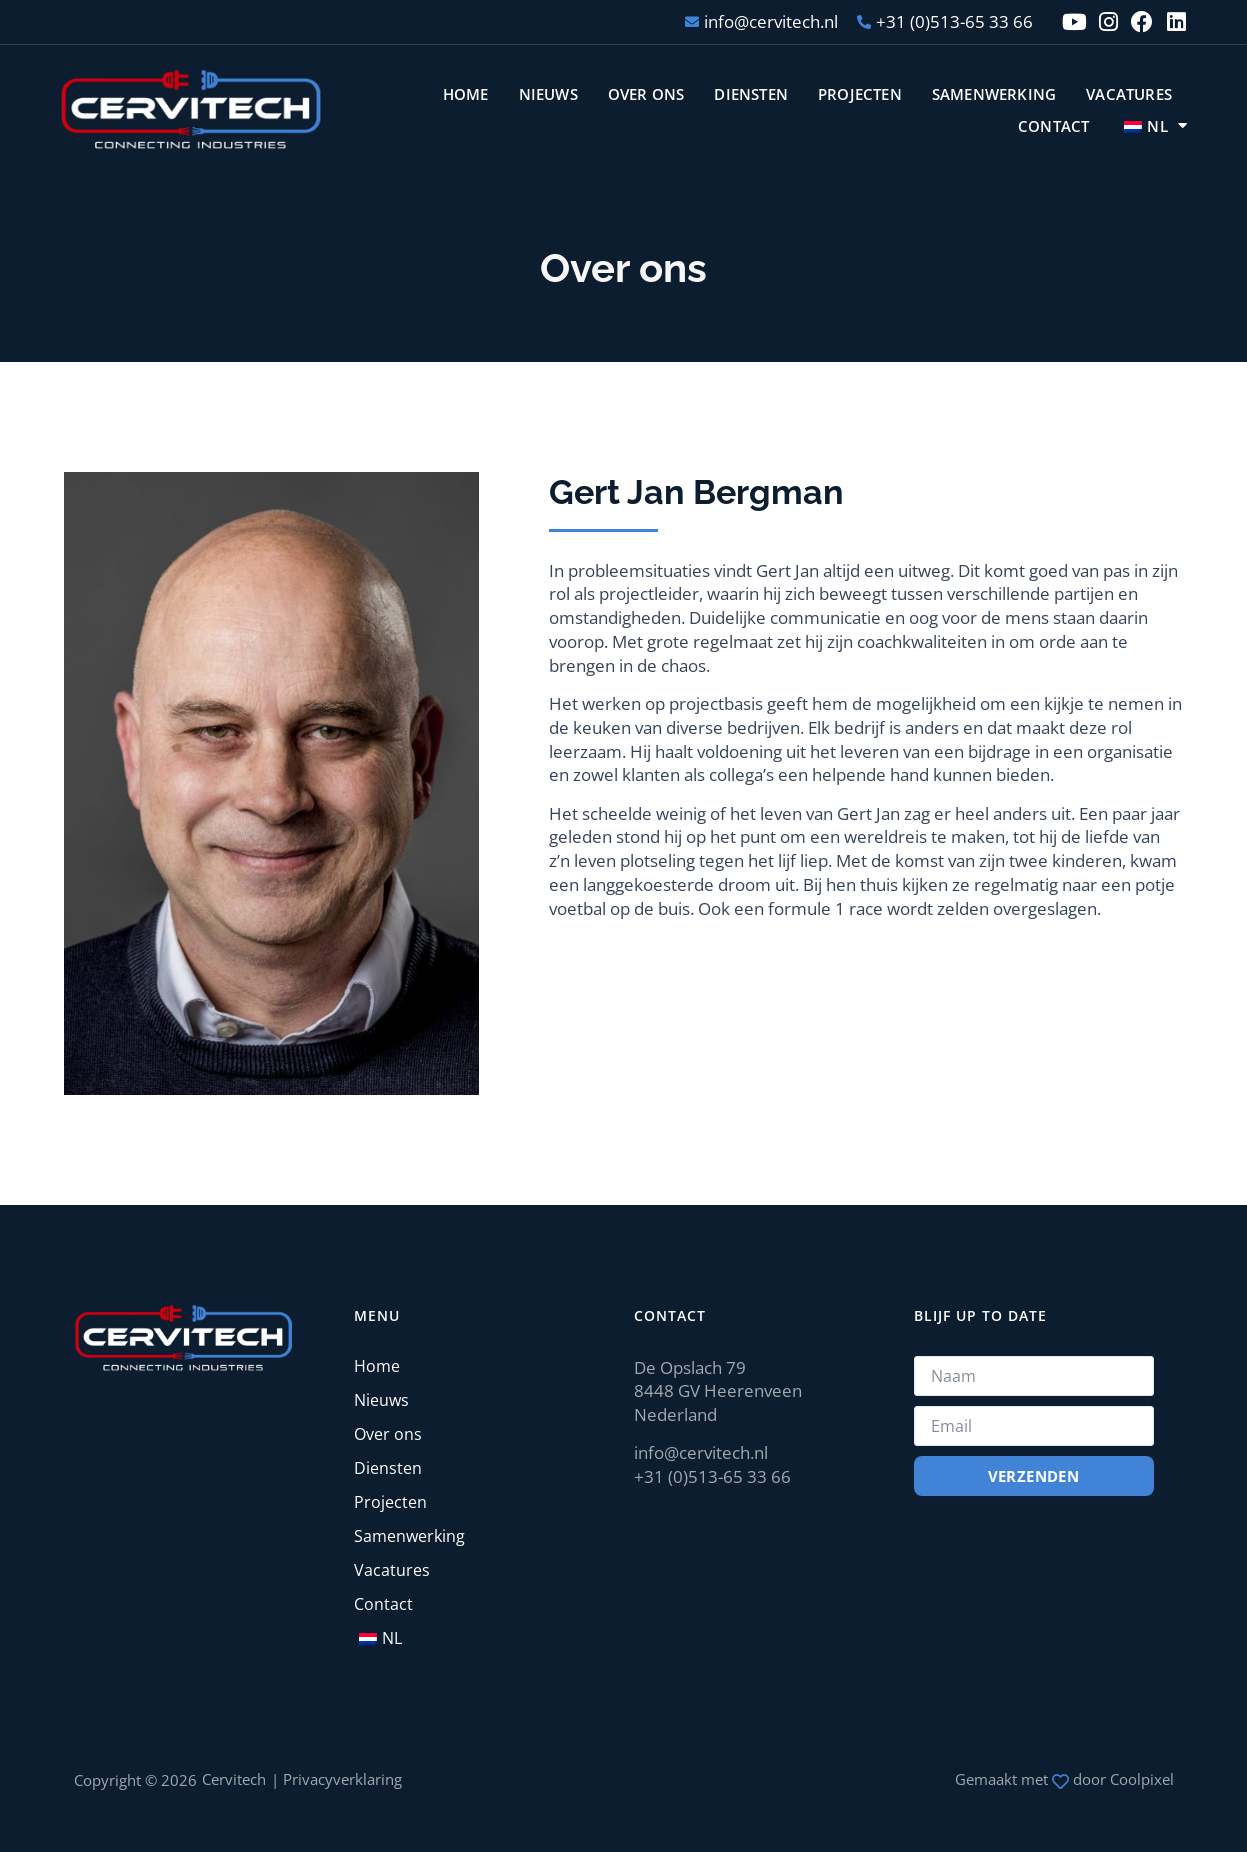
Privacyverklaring (342, 1779)
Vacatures (1129, 94)
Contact (1053, 126)
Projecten (860, 94)
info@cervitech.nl (701, 1452)
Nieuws (548, 94)
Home (466, 94)
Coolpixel (1142, 1779)
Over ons (646, 94)
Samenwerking (994, 94)
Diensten (751, 94)
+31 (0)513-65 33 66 (712, 1476)
